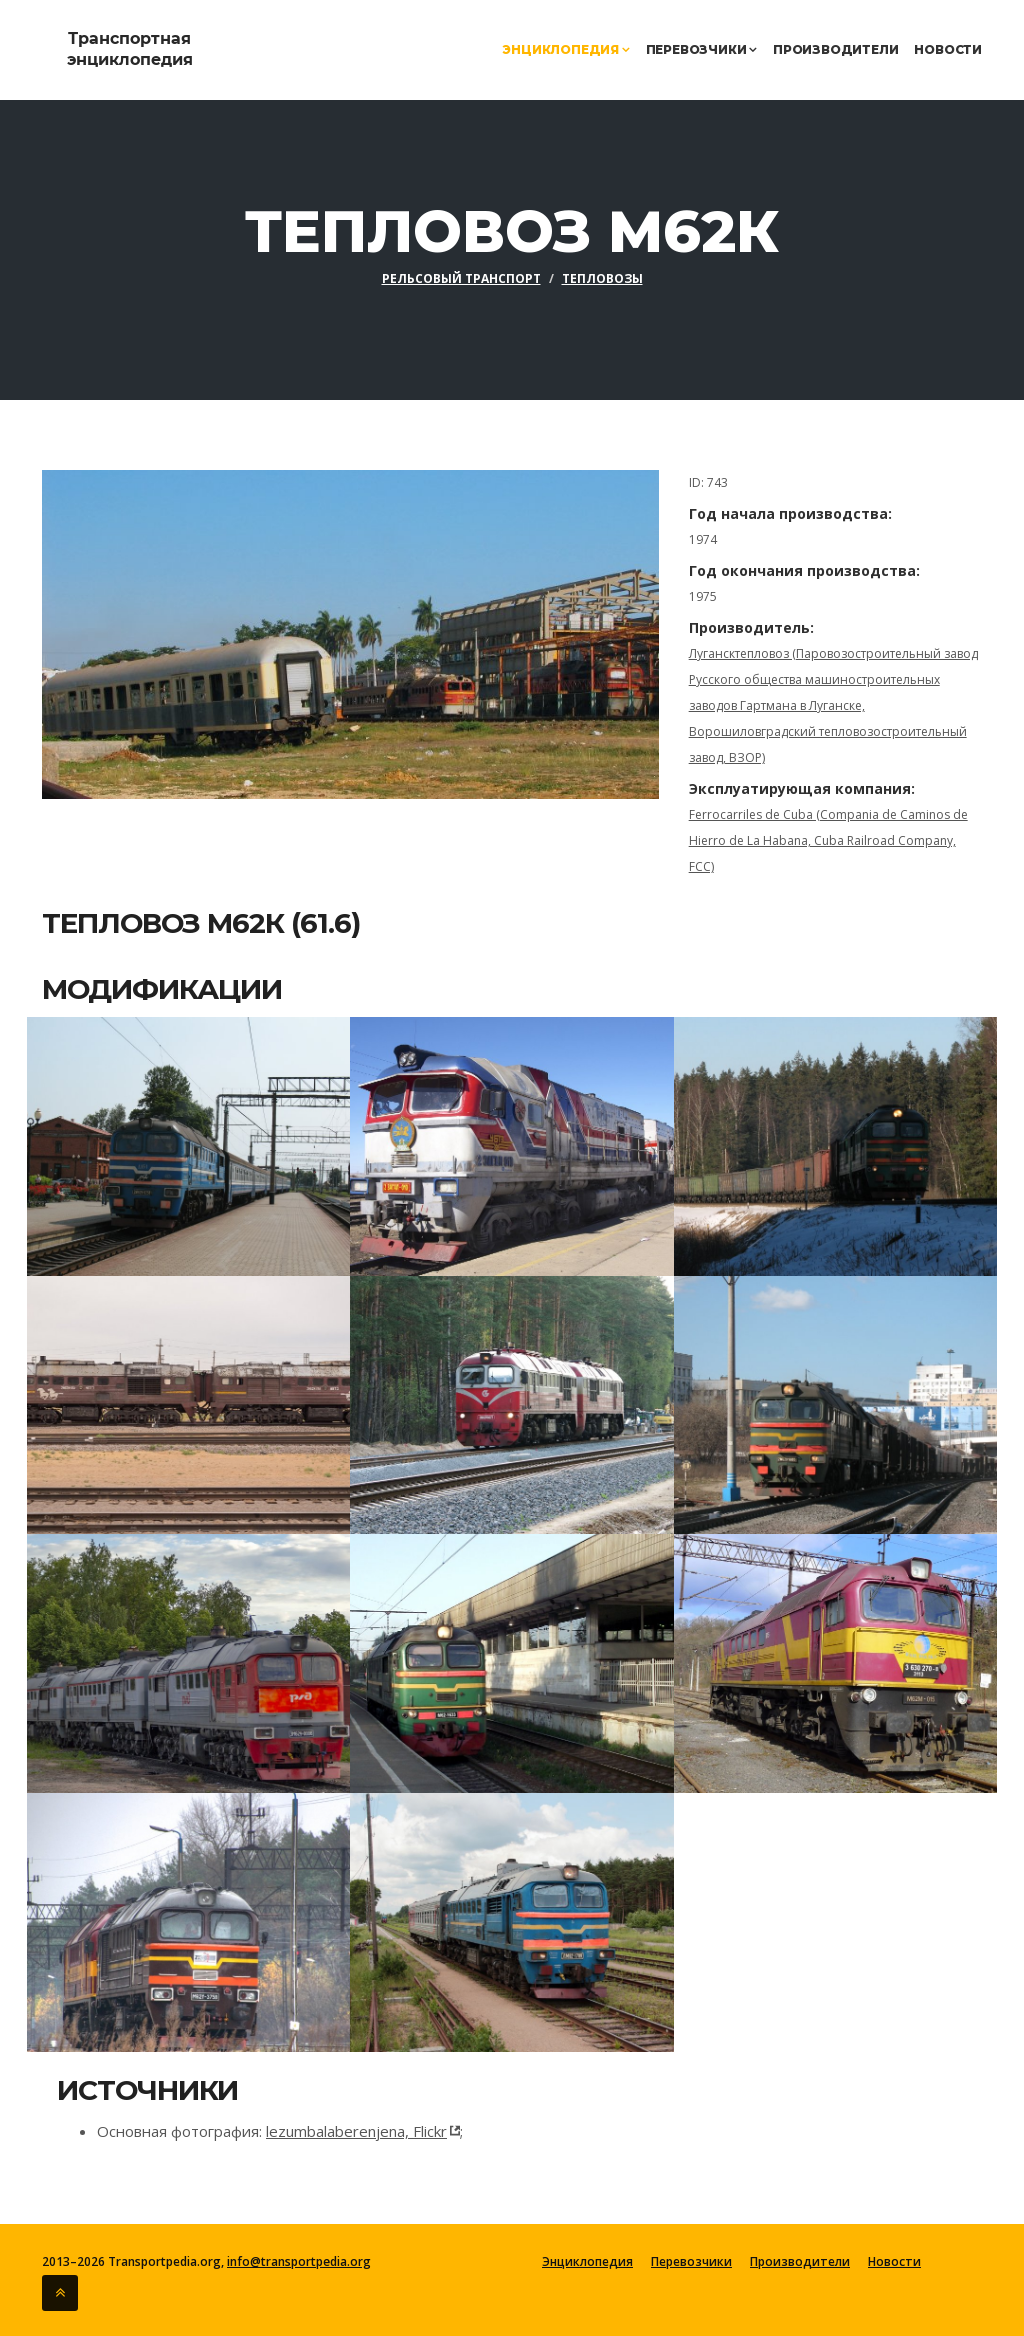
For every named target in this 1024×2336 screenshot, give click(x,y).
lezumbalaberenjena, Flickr (356, 2131)
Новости (948, 49)
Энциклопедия (565, 49)
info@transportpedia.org (299, 2261)
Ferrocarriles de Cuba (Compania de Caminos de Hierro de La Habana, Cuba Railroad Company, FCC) (828, 840)
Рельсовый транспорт (461, 278)
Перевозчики (701, 49)
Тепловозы (602, 278)
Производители (835, 49)
